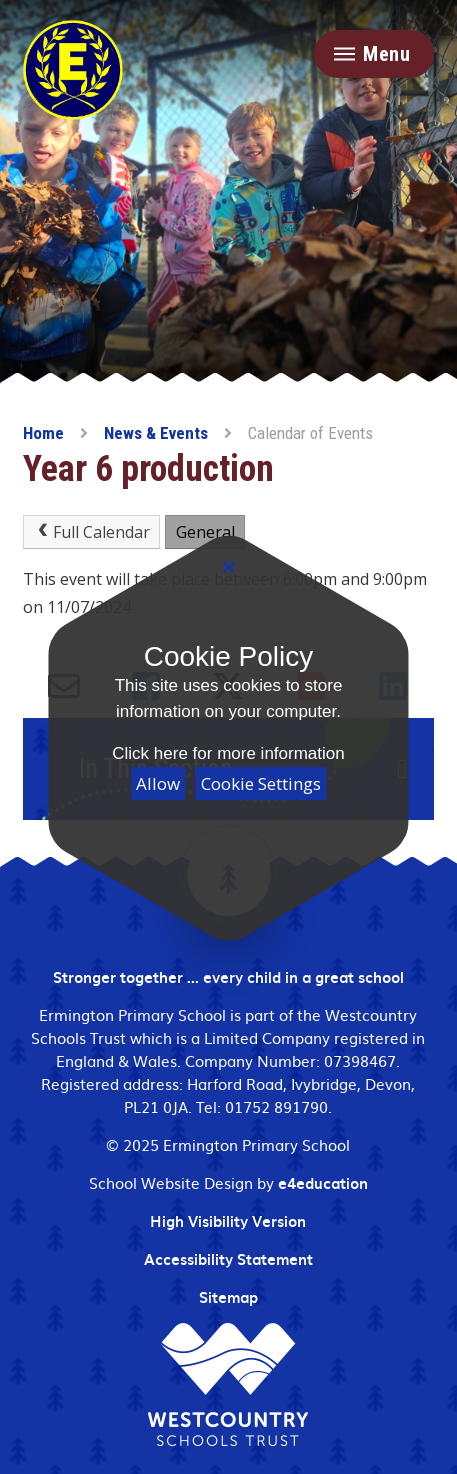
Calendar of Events (310, 433)
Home (43, 433)
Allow (158, 783)
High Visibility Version (228, 1221)
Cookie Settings (261, 783)
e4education (323, 1183)
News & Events (156, 433)
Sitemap (228, 1297)
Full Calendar (91, 532)
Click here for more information (228, 753)
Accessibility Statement (228, 1259)
